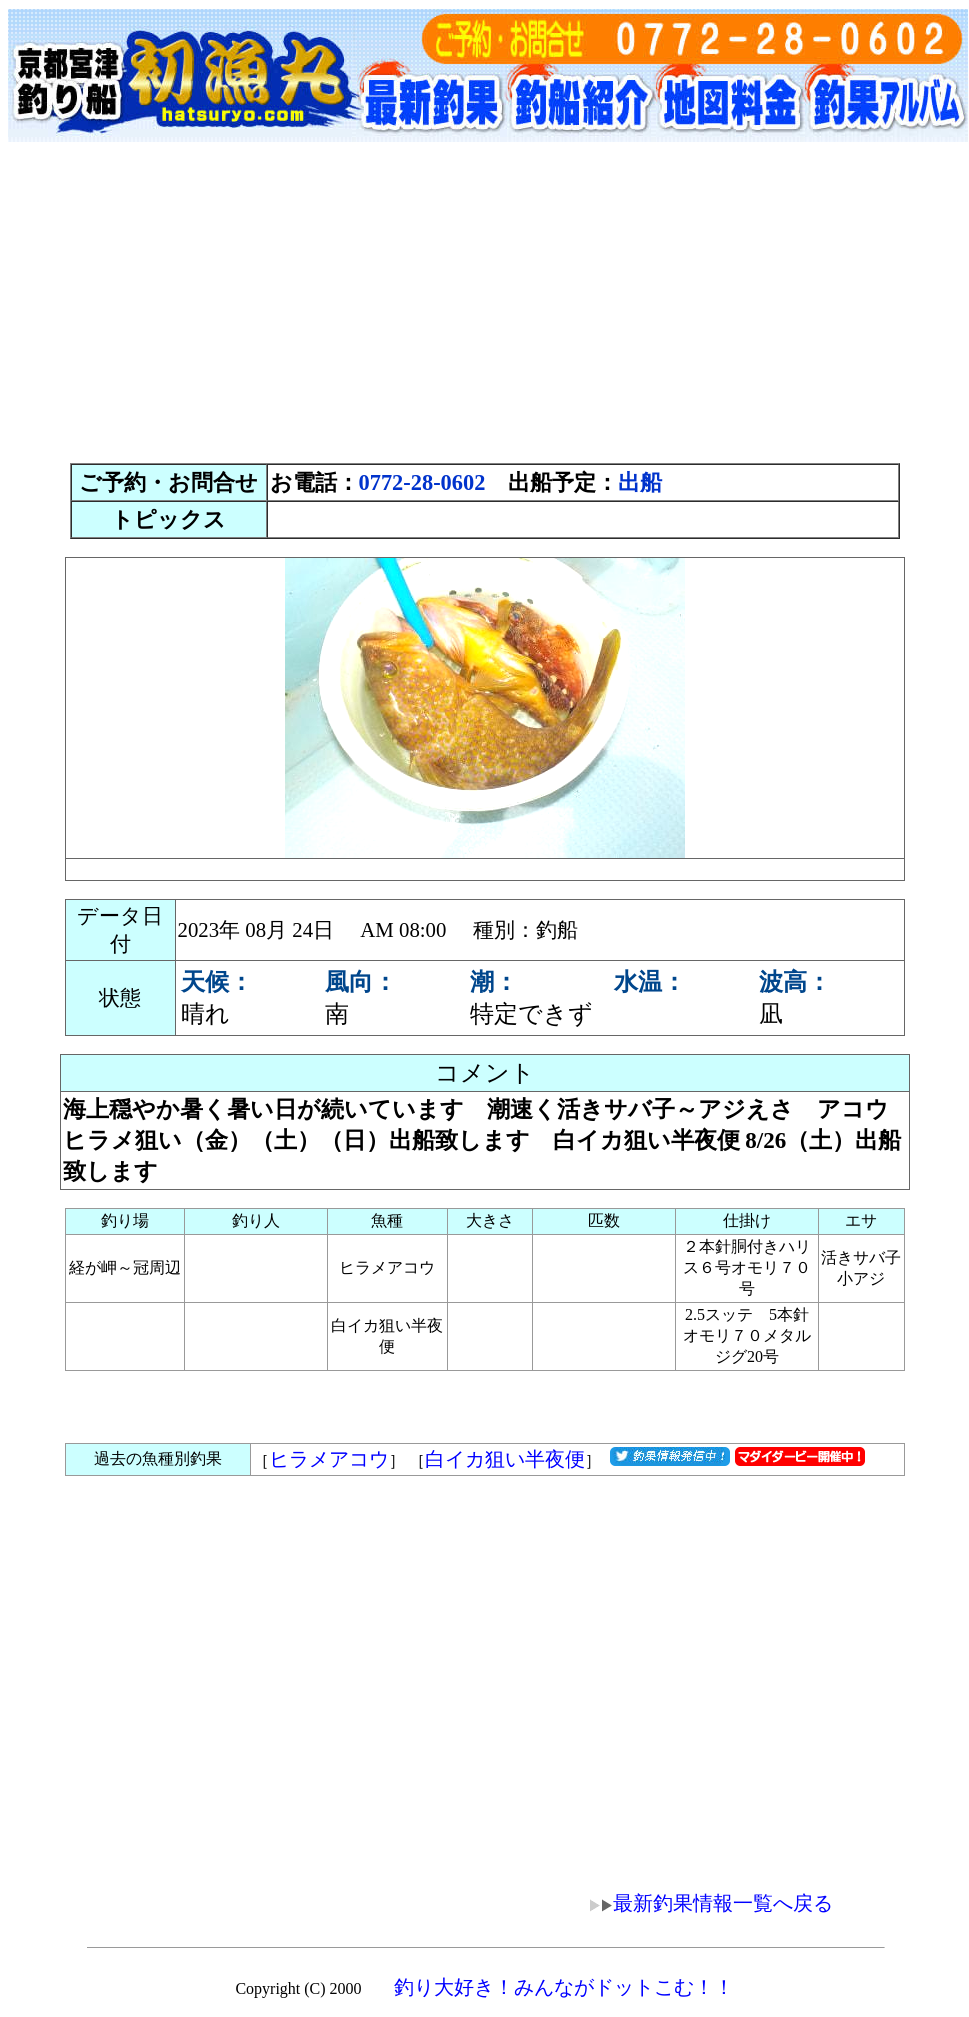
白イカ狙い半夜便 (505, 1459)
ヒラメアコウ (329, 1459)
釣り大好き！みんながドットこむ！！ (564, 1987)
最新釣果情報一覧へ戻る (697, 1903)
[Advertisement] (485, 305)
